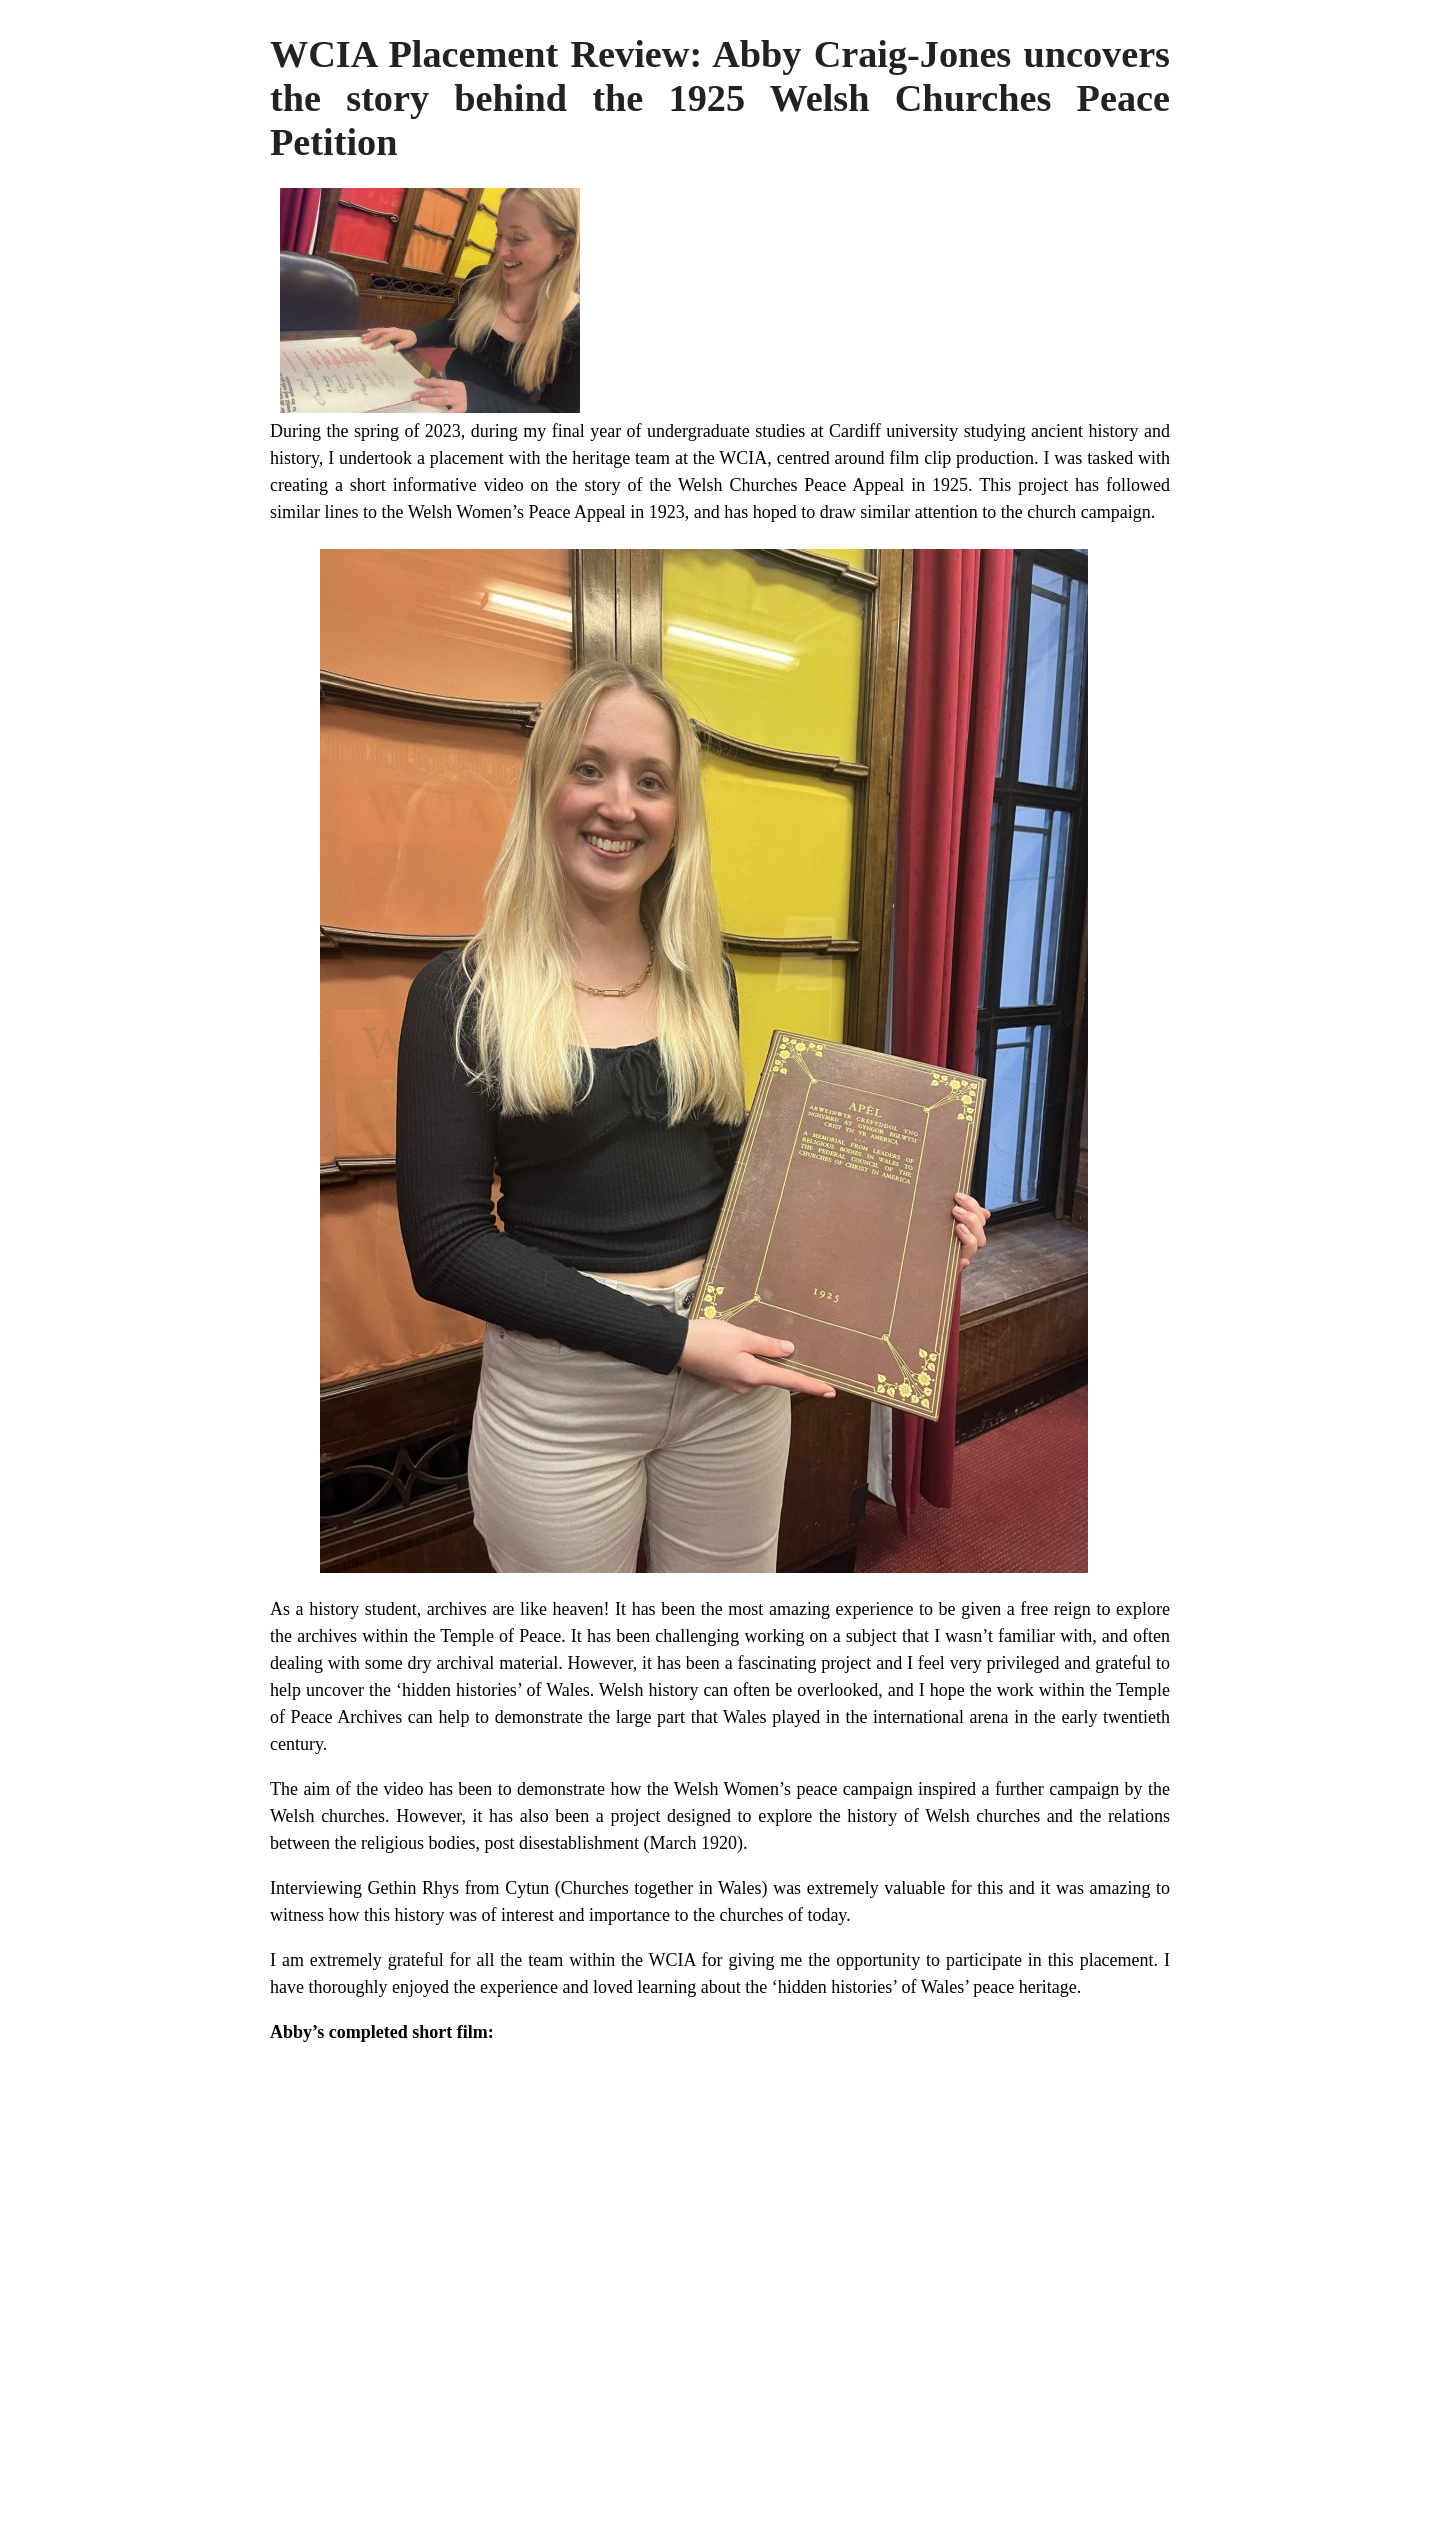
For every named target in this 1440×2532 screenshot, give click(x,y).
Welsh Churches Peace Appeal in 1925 (823, 485)
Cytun (527, 1888)
